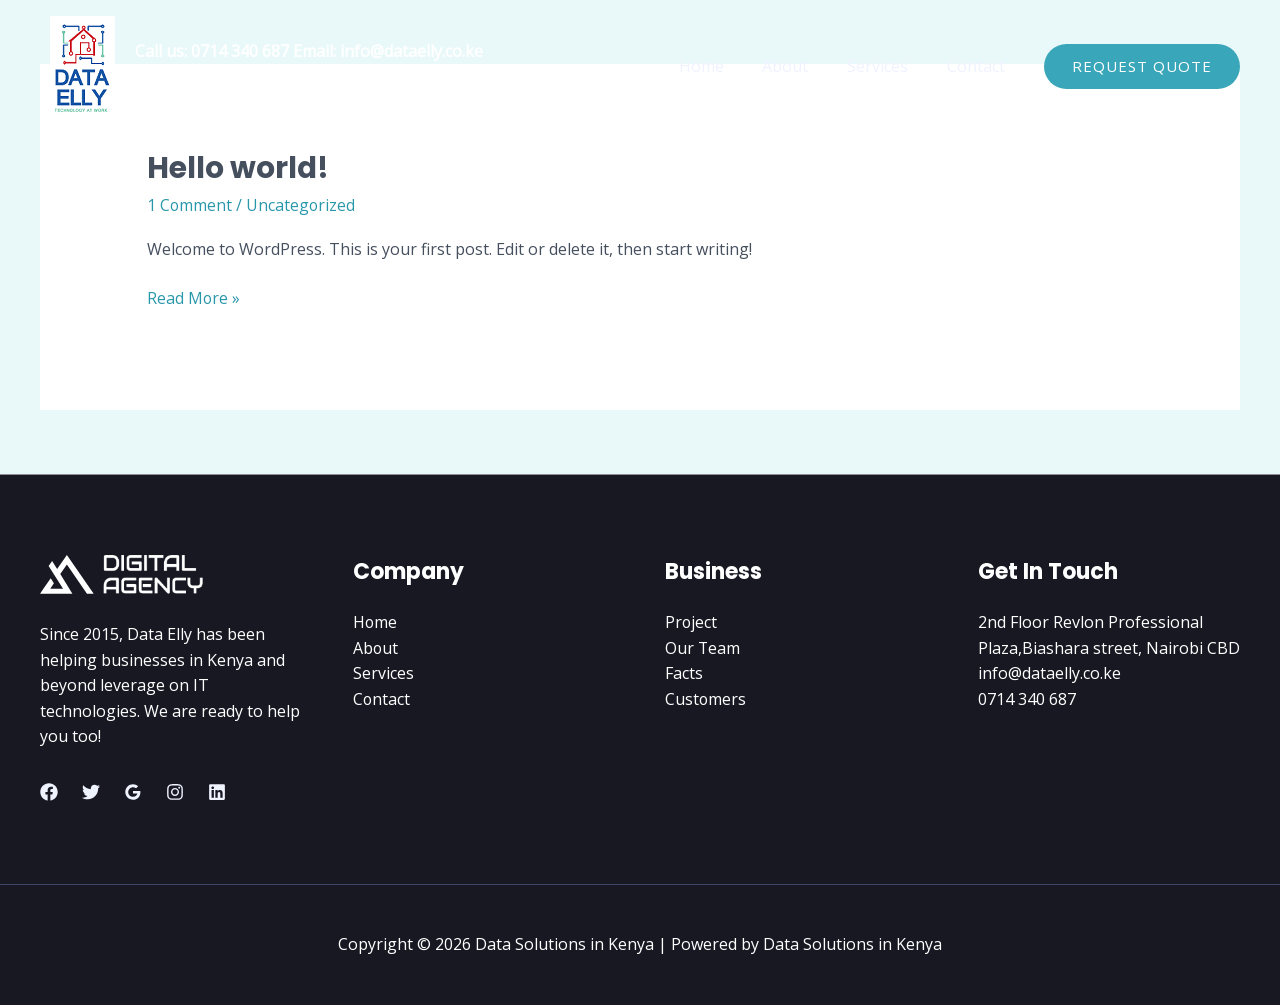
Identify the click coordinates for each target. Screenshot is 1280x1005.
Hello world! (238, 168)
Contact (979, 66)
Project (691, 622)
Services (887, 66)
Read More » (194, 299)
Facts (684, 673)
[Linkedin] (217, 792)
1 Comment (190, 205)
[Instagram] (175, 792)
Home (724, 66)
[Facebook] (49, 792)
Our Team (703, 648)
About (802, 66)
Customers (706, 699)
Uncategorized (302, 205)
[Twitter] (91, 792)
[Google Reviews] (133, 792)
